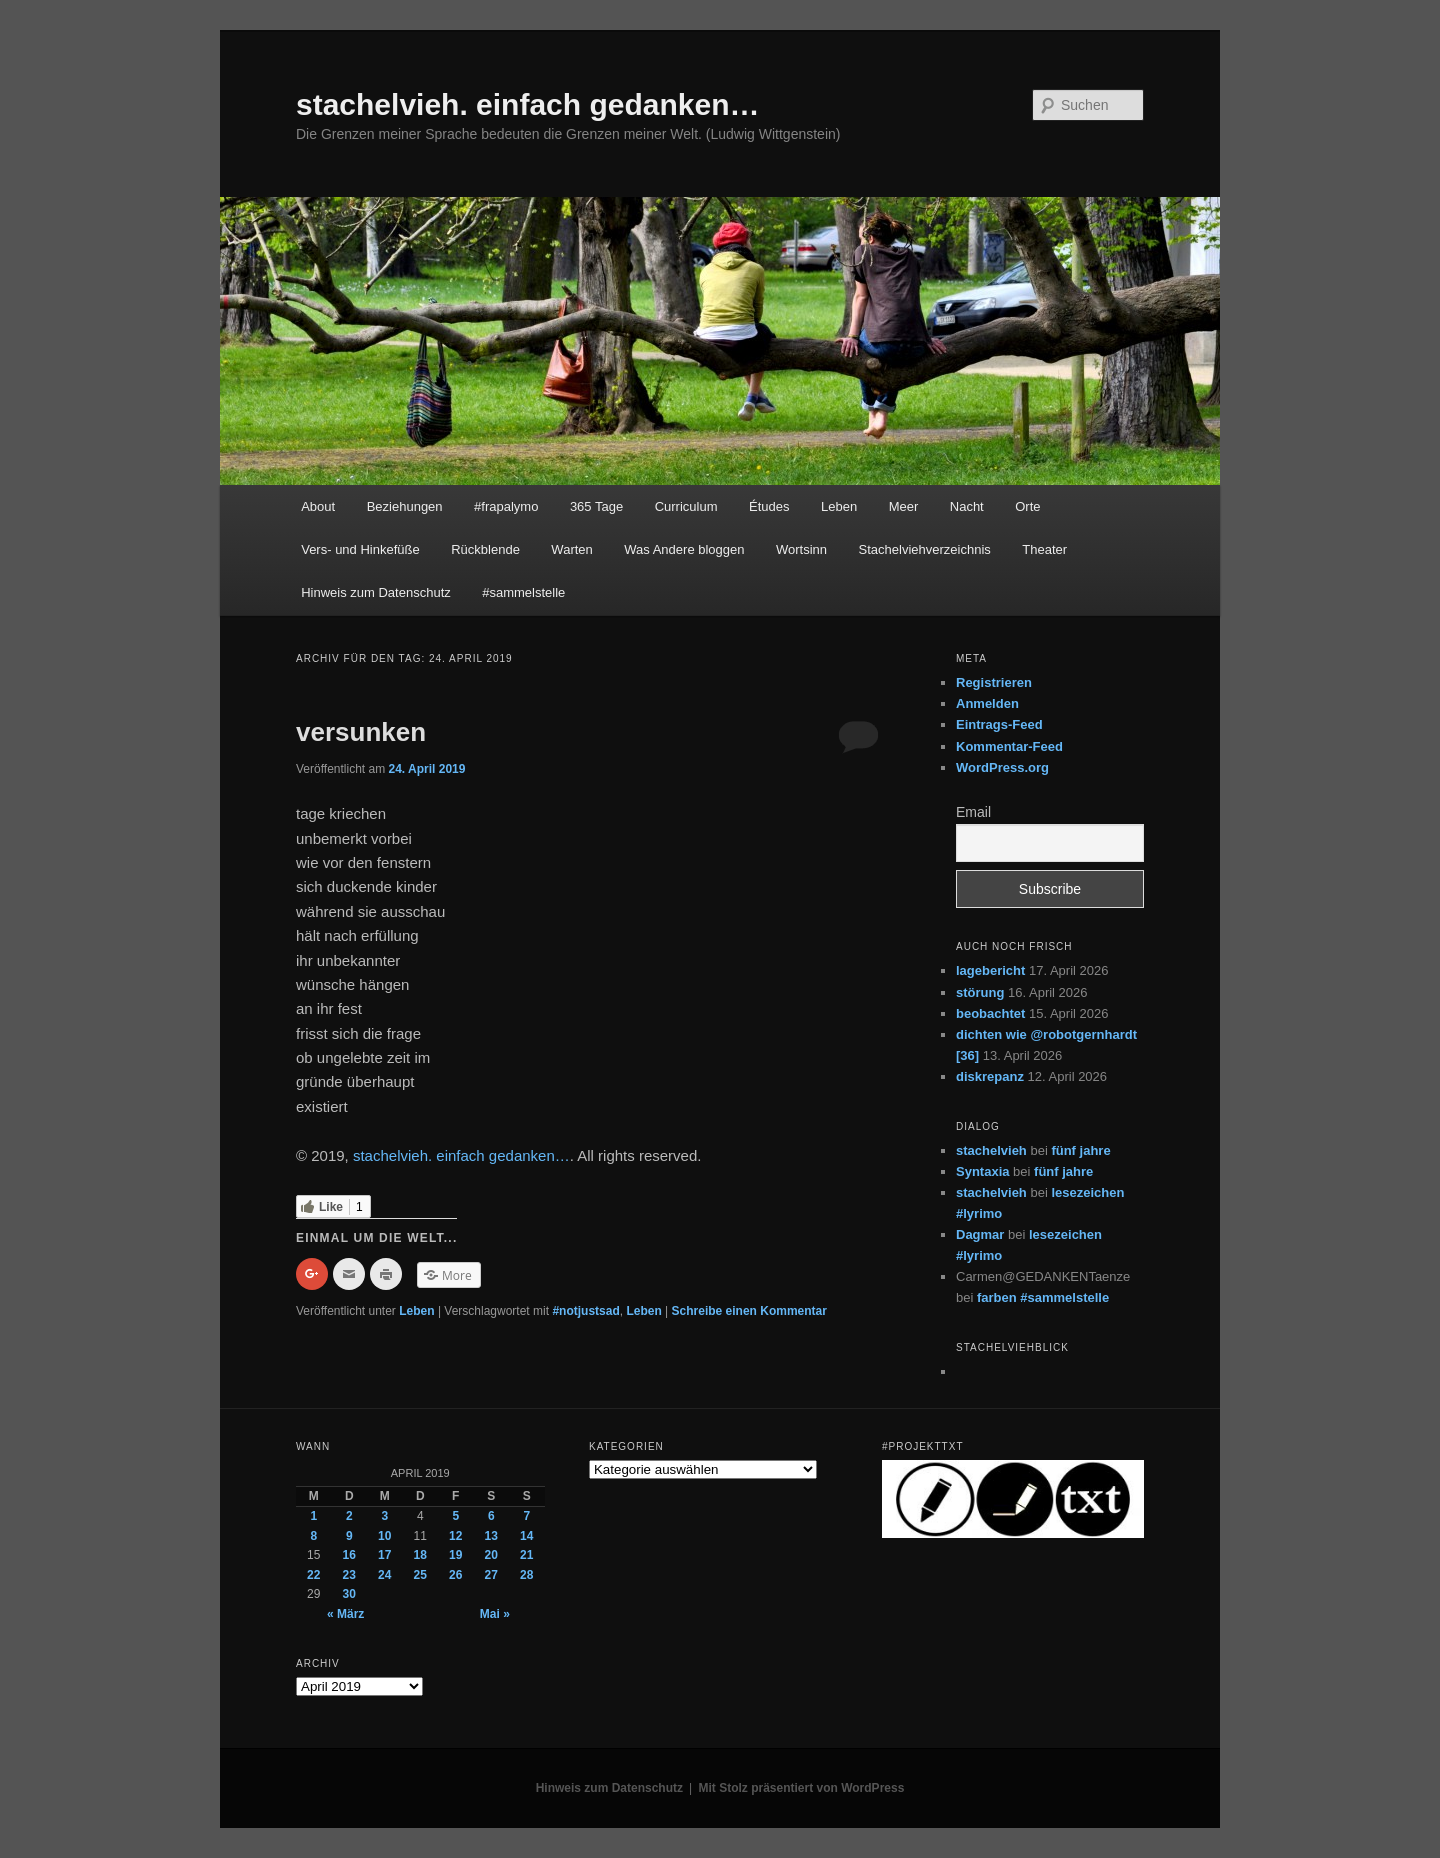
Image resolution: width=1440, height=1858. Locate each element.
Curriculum (686, 506)
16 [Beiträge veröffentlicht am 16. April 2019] (349, 1555)
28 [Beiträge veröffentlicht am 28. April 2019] (526, 1575)
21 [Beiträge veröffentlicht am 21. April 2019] (526, 1555)
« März (345, 1614)
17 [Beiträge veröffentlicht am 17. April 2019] (384, 1555)
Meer (904, 506)
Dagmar (980, 1234)
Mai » (495, 1614)
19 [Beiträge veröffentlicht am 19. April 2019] (455, 1555)
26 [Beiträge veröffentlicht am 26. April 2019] (455, 1575)
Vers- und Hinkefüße (360, 549)
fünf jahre (1080, 1150)
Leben (839, 506)
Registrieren (994, 682)
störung (980, 992)
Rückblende (485, 549)
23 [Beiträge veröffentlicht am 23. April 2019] (349, 1575)
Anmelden (987, 703)
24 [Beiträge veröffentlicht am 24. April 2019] (384, 1575)
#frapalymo (506, 506)
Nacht (967, 506)
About (318, 506)
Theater (1044, 549)
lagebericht (990, 970)
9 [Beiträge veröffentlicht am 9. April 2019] (349, 1536)
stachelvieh (991, 1150)
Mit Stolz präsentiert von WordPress (802, 1788)
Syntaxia (982, 1171)
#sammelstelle (523, 592)
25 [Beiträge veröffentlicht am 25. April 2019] (420, 1575)
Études (769, 506)
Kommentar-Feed (1009, 746)
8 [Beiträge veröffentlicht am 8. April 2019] (313, 1536)
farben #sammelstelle (1043, 1297)
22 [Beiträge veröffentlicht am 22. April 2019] (313, 1575)
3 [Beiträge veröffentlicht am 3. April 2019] (384, 1516)
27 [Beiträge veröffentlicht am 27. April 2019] (491, 1575)
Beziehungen (405, 506)
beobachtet (990, 1013)
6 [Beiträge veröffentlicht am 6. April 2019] (491, 1516)
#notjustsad (585, 1311)
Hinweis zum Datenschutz (376, 592)
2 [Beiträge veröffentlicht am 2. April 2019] (349, 1516)
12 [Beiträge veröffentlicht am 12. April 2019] (455, 1536)
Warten (571, 549)
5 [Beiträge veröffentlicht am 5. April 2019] (455, 1516)
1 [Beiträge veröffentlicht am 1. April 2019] (313, 1516)
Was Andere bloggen (684, 549)
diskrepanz (990, 1076)
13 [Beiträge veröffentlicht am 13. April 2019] (491, 1536)
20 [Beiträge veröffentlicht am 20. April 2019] (491, 1555)
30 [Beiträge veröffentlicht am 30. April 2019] (349, 1594)
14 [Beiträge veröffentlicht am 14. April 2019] (526, 1536)
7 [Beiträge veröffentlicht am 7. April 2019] (526, 1516)
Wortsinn (801, 549)
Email (973, 812)
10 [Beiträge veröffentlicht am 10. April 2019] (384, 1536)
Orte (1027, 506)
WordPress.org (1002, 767)
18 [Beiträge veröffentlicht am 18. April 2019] (420, 1555)
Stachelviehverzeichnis (925, 549)
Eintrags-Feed (999, 724)
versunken (361, 732)
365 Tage (596, 506)
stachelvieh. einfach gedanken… (528, 104)
